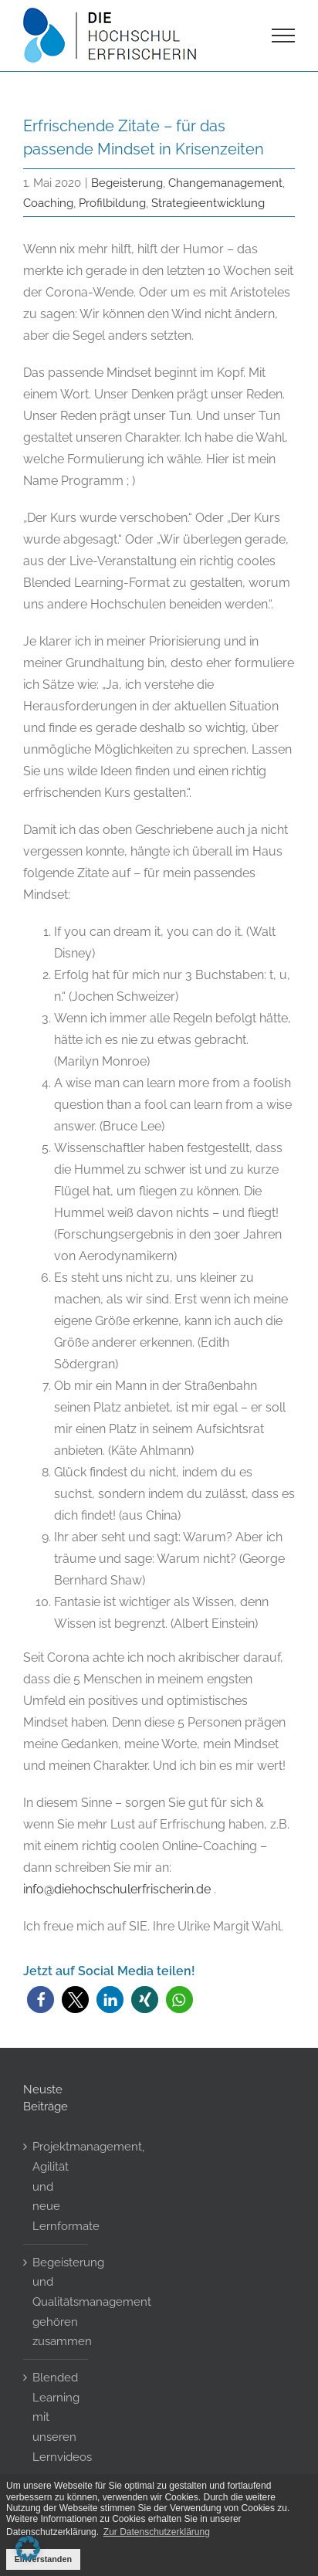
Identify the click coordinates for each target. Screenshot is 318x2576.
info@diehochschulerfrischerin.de (117, 1889)
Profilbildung (112, 202)
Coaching (48, 202)
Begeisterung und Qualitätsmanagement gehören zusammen (56, 2302)
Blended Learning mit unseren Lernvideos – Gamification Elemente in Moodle (56, 2466)
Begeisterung (127, 182)
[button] (40, 1999)
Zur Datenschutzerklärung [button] (156, 2532)
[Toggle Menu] (284, 35)
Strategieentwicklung (208, 202)
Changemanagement (225, 182)
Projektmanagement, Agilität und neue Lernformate (56, 2186)
